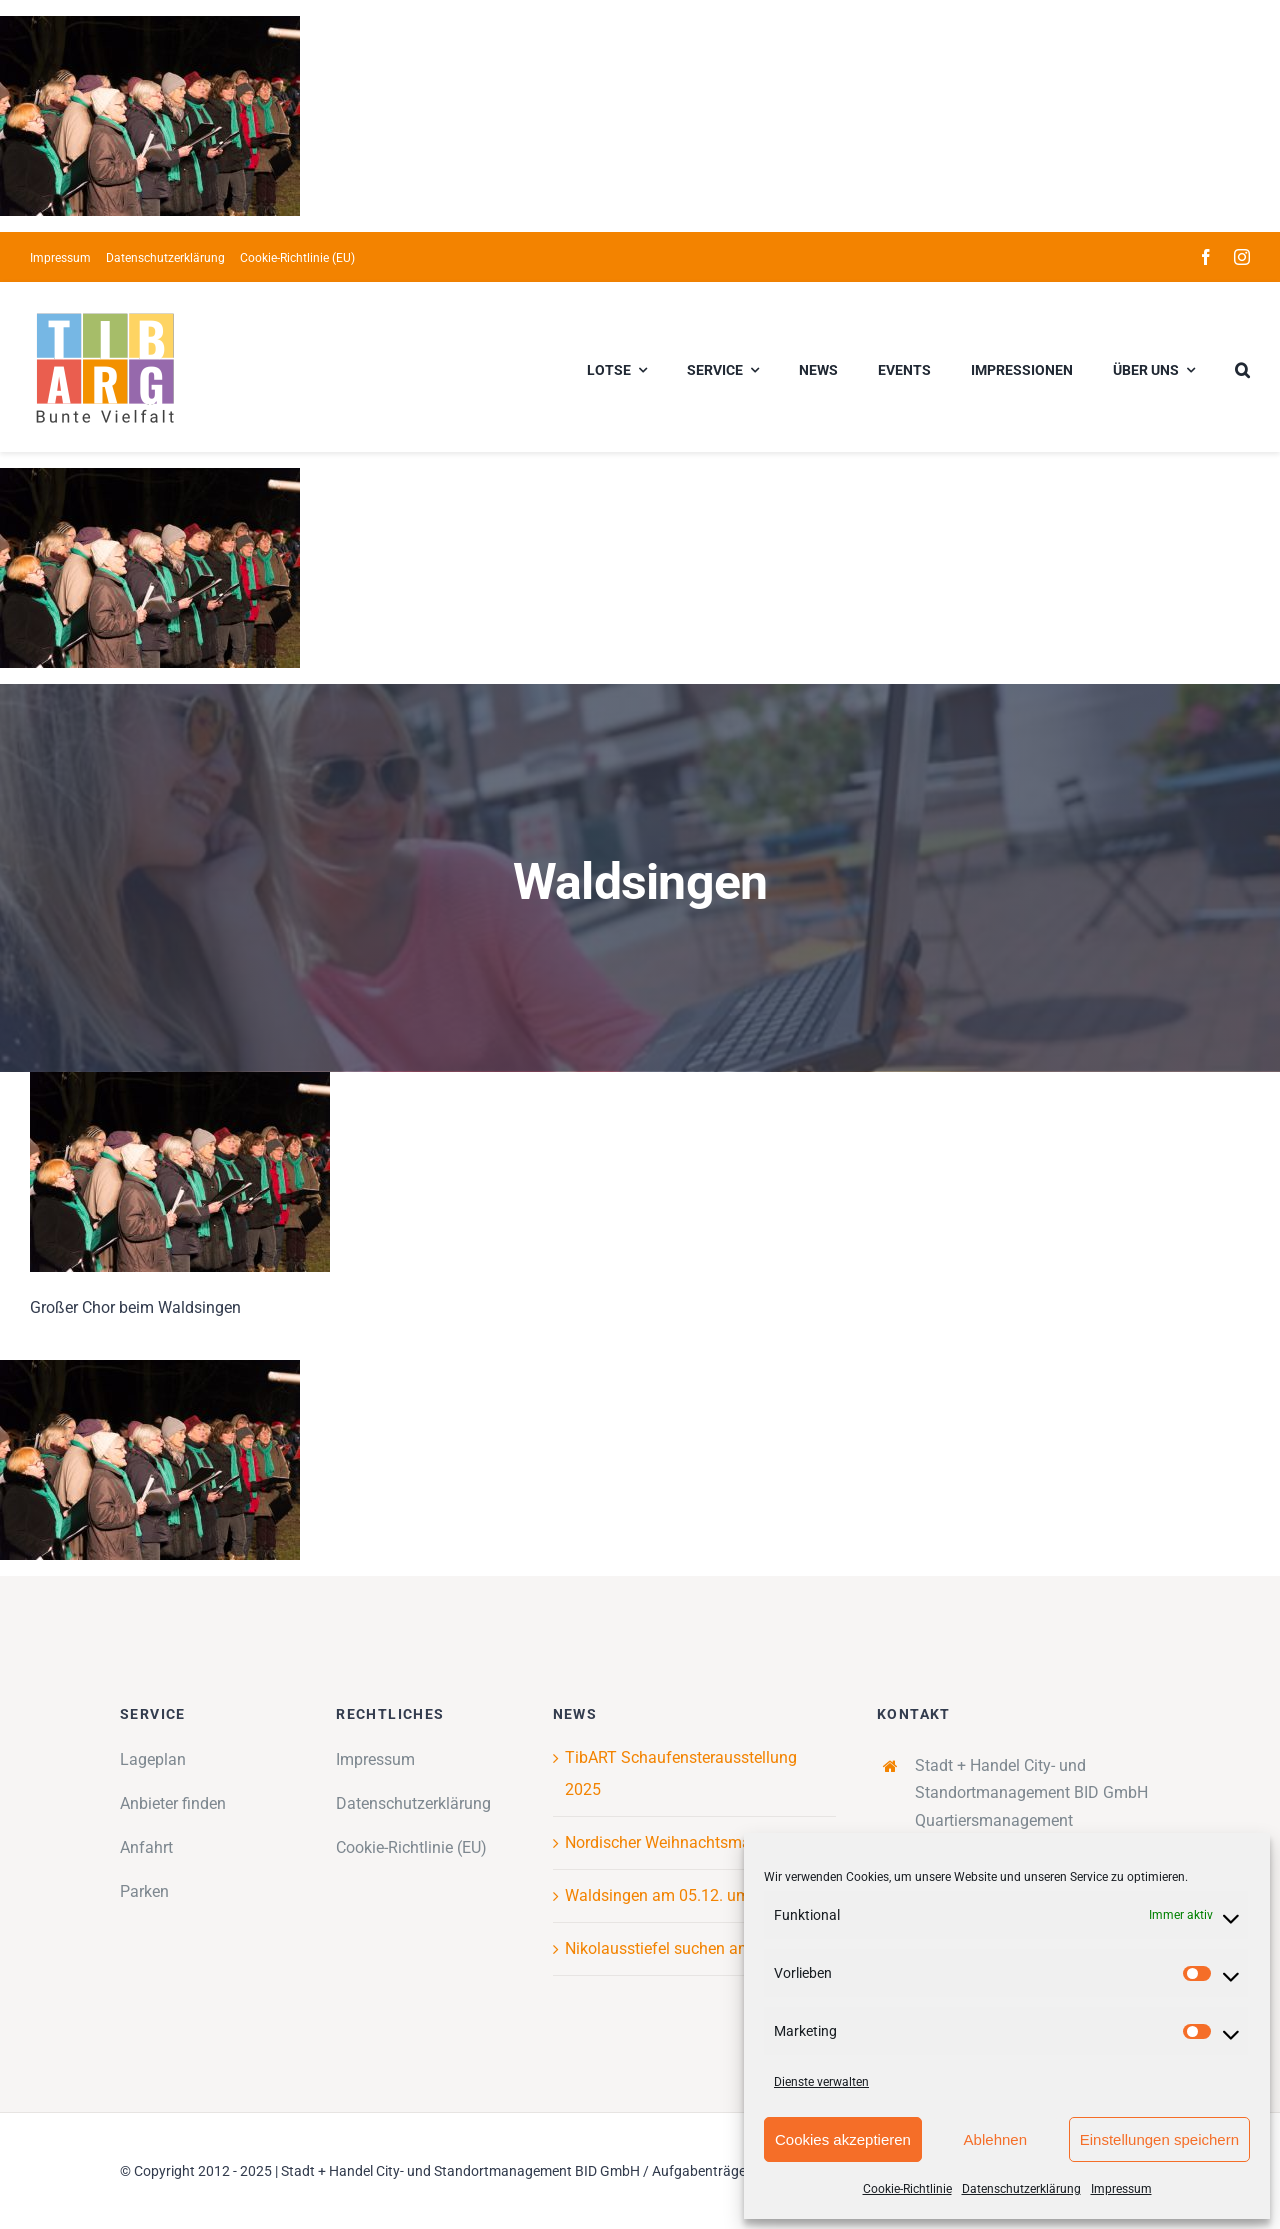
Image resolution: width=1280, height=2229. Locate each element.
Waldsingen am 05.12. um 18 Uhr (682, 1895)
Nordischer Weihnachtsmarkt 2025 (687, 1842)
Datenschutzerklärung (1021, 2189)
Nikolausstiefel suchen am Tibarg (683, 1948)
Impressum (1121, 2189)
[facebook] (1206, 257)
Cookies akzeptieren (843, 2139)
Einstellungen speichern (1159, 2139)
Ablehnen (995, 2139)
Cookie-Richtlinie (907, 2189)
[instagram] (1242, 257)
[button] (1242, 367)
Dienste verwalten (821, 2082)
